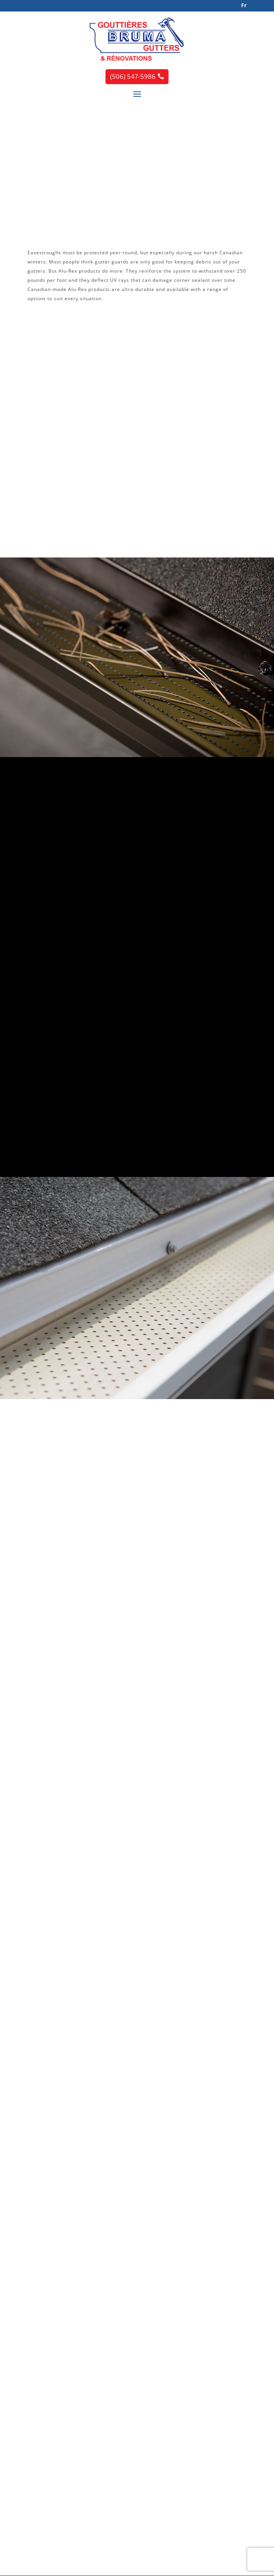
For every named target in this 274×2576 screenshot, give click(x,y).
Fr (243, 5)
